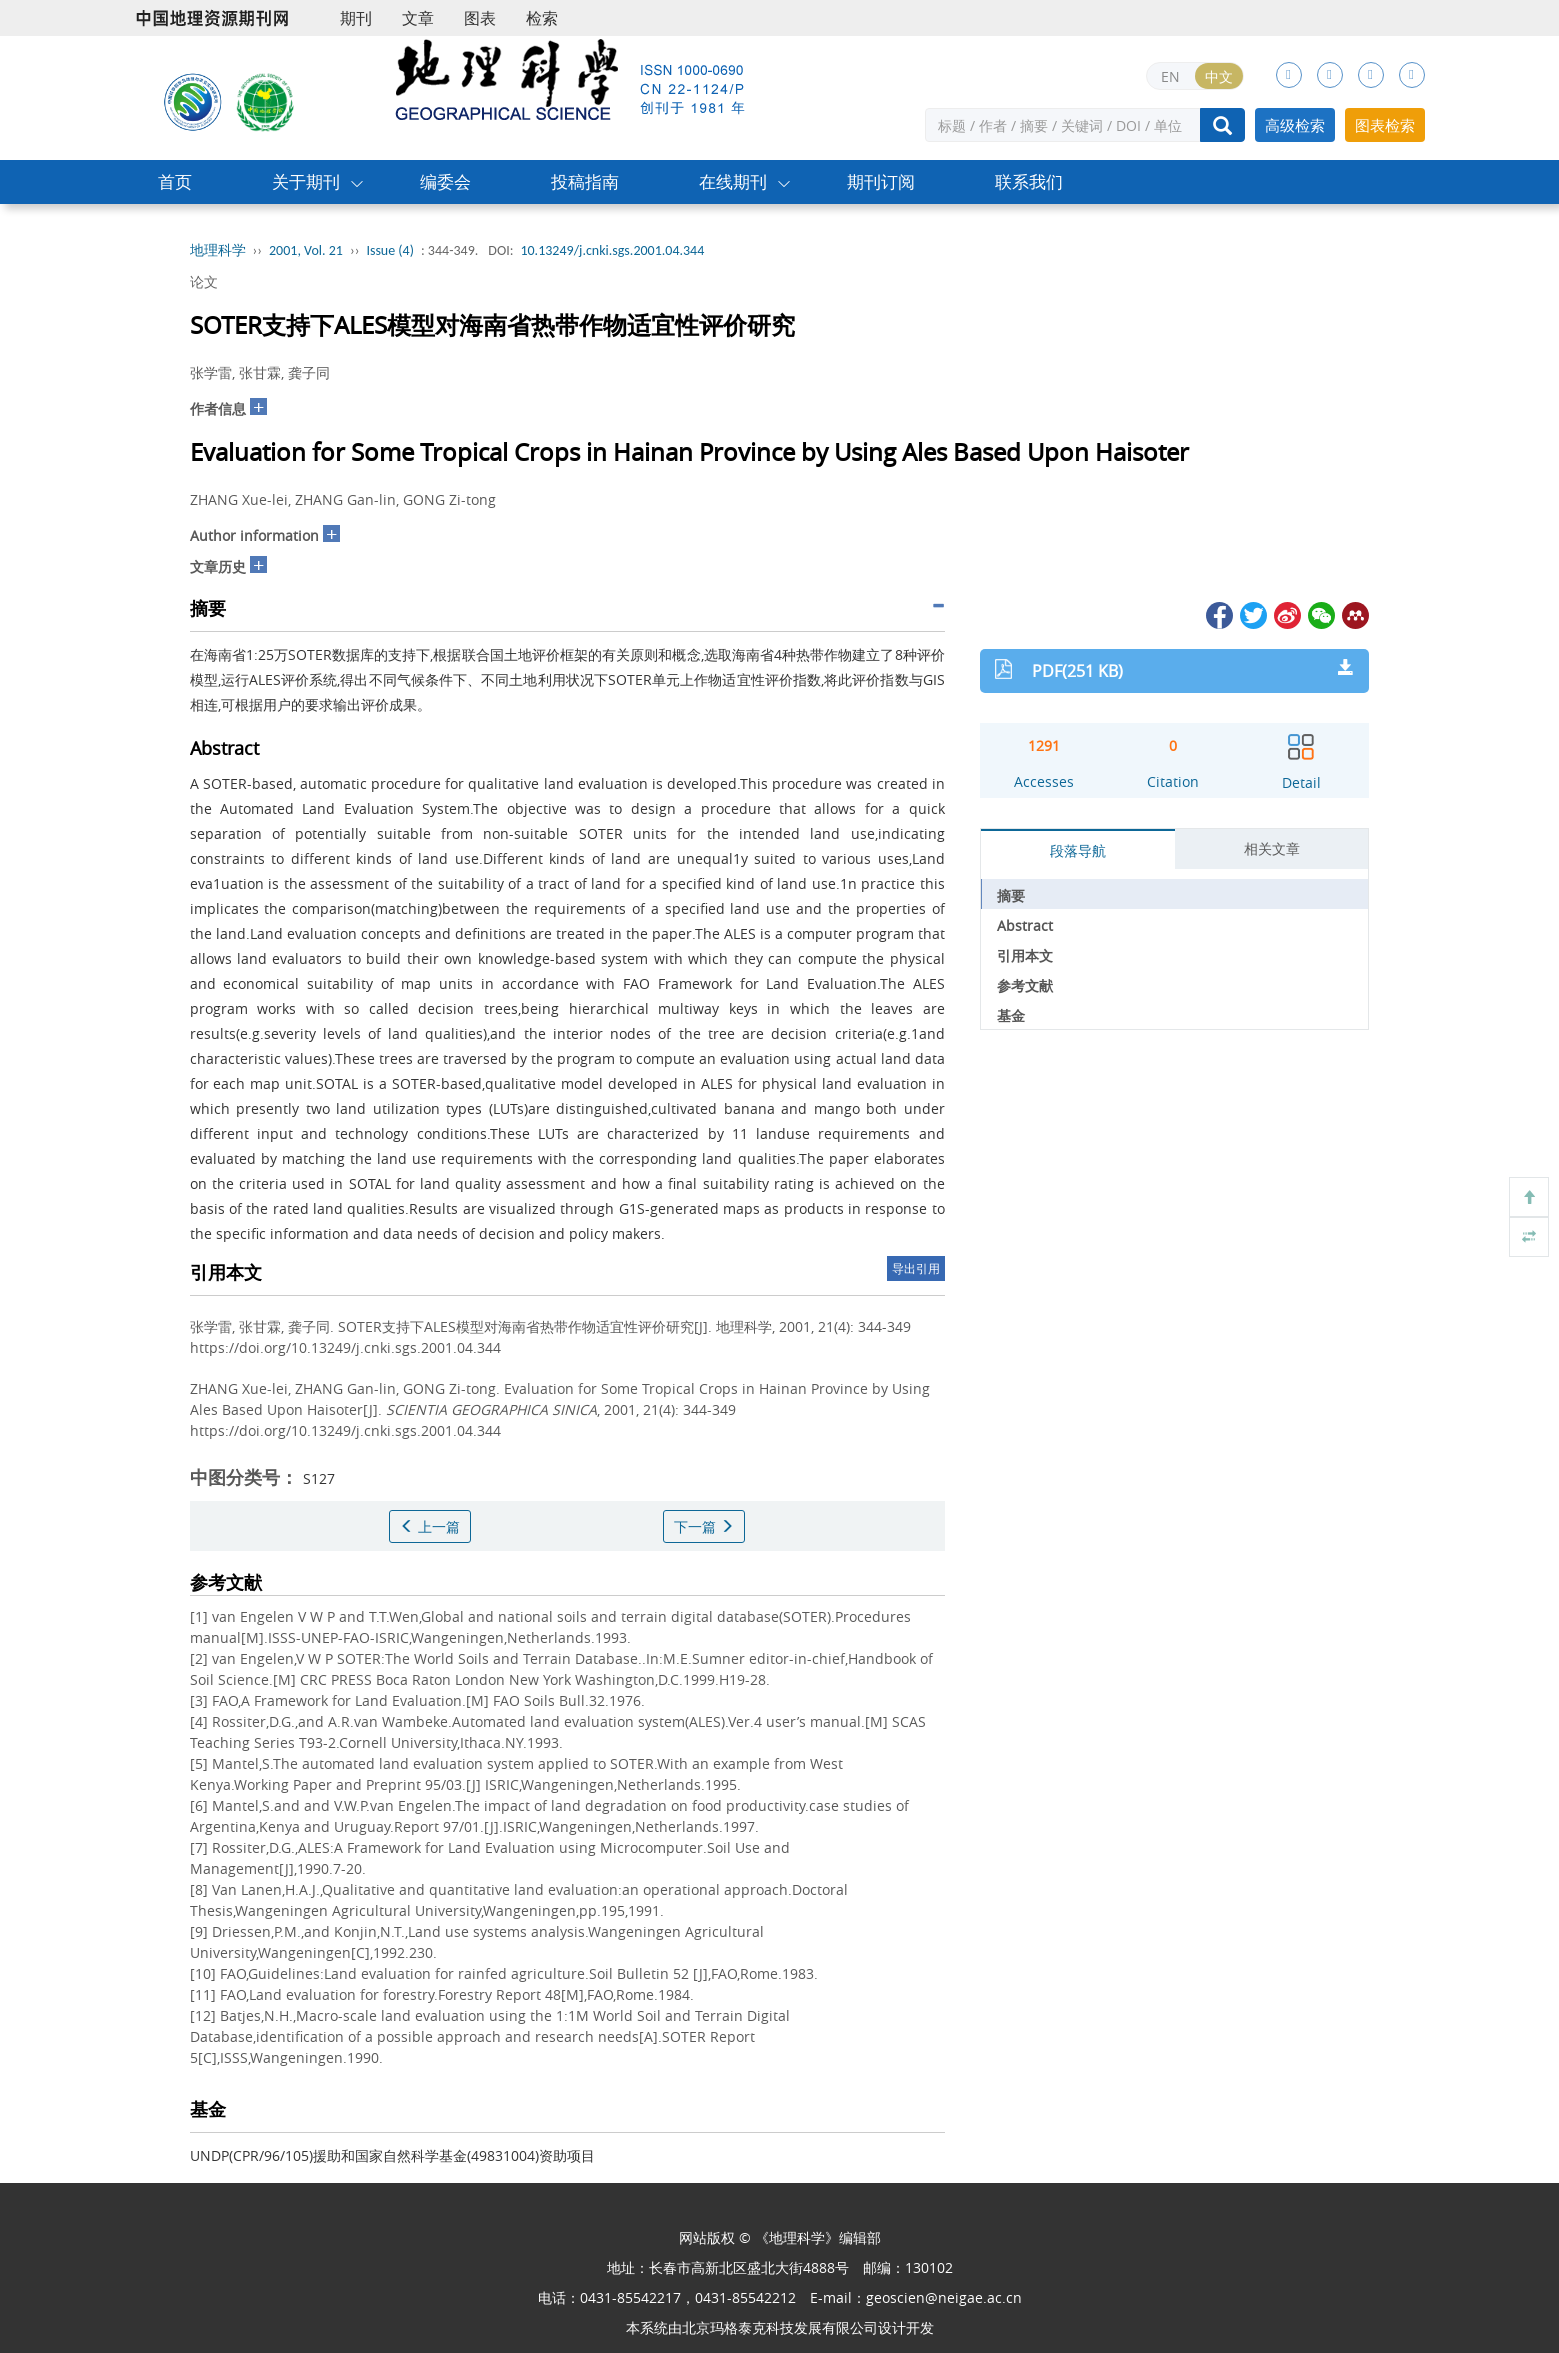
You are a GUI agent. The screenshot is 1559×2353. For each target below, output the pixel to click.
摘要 (1011, 895)
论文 (204, 281)
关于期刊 (306, 181)
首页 (175, 181)
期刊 (356, 18)
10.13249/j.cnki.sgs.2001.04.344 (612, 250)
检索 (542, 18)
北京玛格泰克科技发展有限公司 (780, 2327)
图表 (480, 18)
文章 (418, 18)
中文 (1219, 76)
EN (1170, 76)
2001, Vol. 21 (306, 250)
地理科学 (218, 250)
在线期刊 (733, 181)
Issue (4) (390, 250)
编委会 (445, 181)
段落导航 (1078, 850)
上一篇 (430, 1526)
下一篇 (704, 1526)
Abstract (1025, 925)
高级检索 (1295, 125)
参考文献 (1025, 985)
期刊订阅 (881, 181)
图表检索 (1385, 125)
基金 (1011, 1015)
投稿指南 (585, 181)
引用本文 (1025, 955)
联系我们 (1029, 181)
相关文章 (1272, 848)
